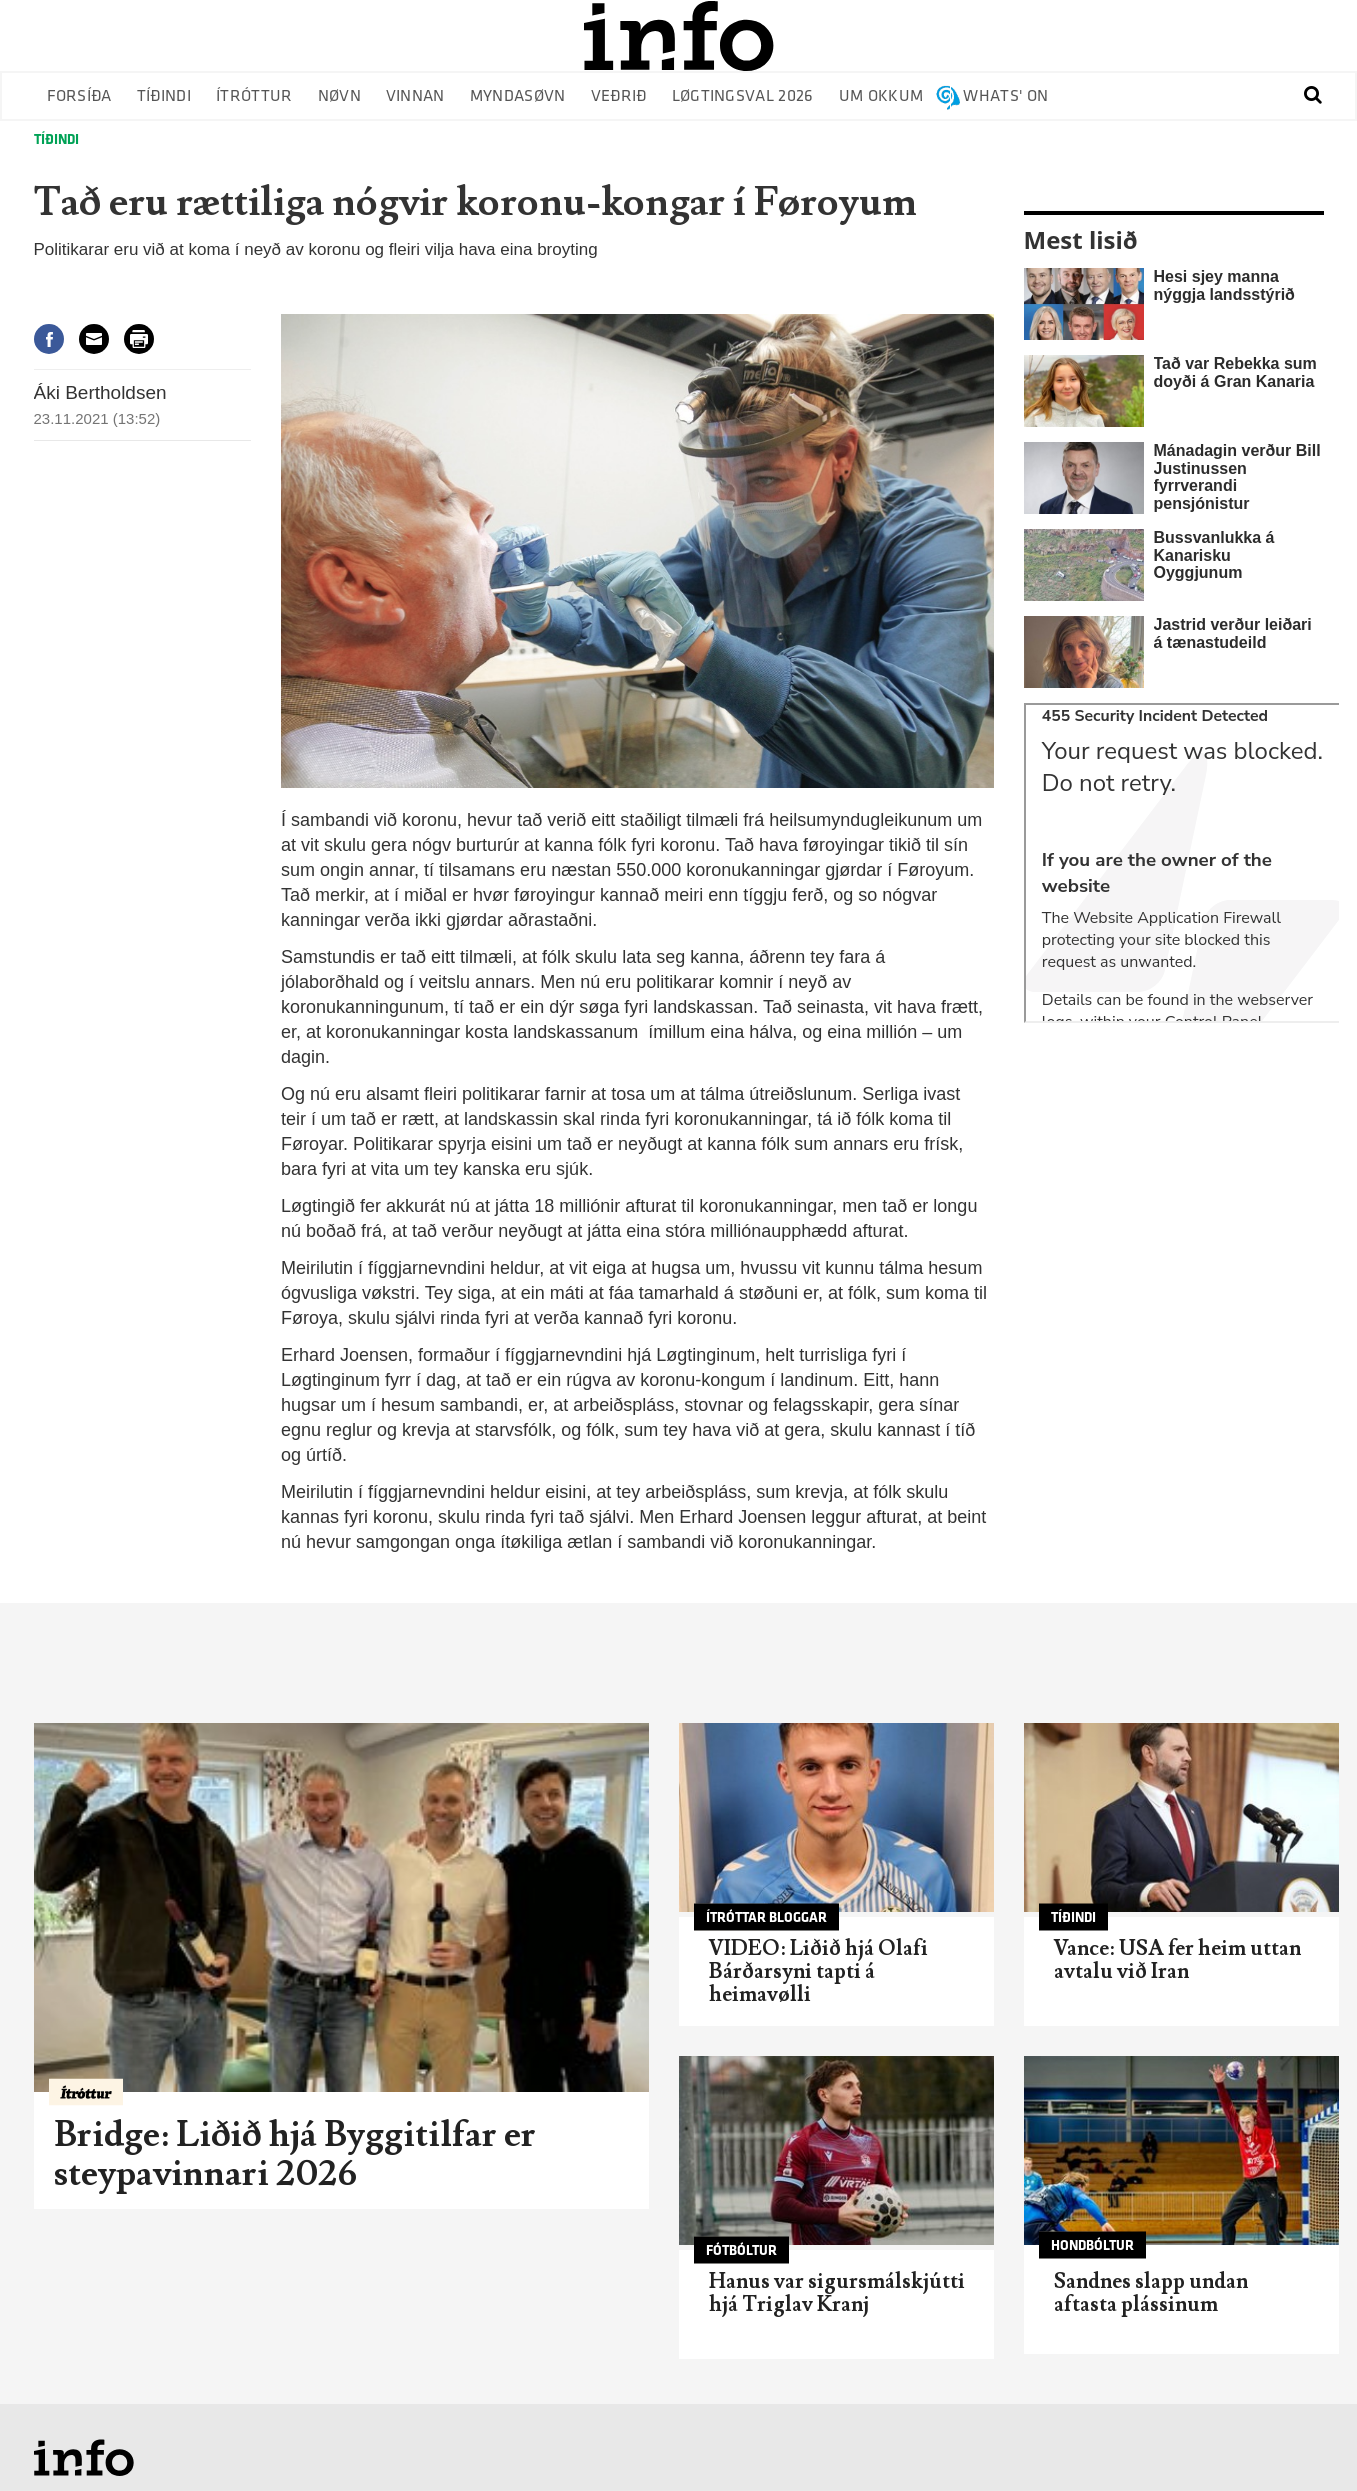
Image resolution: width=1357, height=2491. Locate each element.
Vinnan (415, 96)
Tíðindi (164, 96)
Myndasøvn (518, 96)
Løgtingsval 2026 (743, 96)
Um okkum (881, 96)
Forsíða (79, 96)
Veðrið (619, 96)
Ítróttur (254, 96)
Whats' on (1005, 96)
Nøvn (339, 96)
